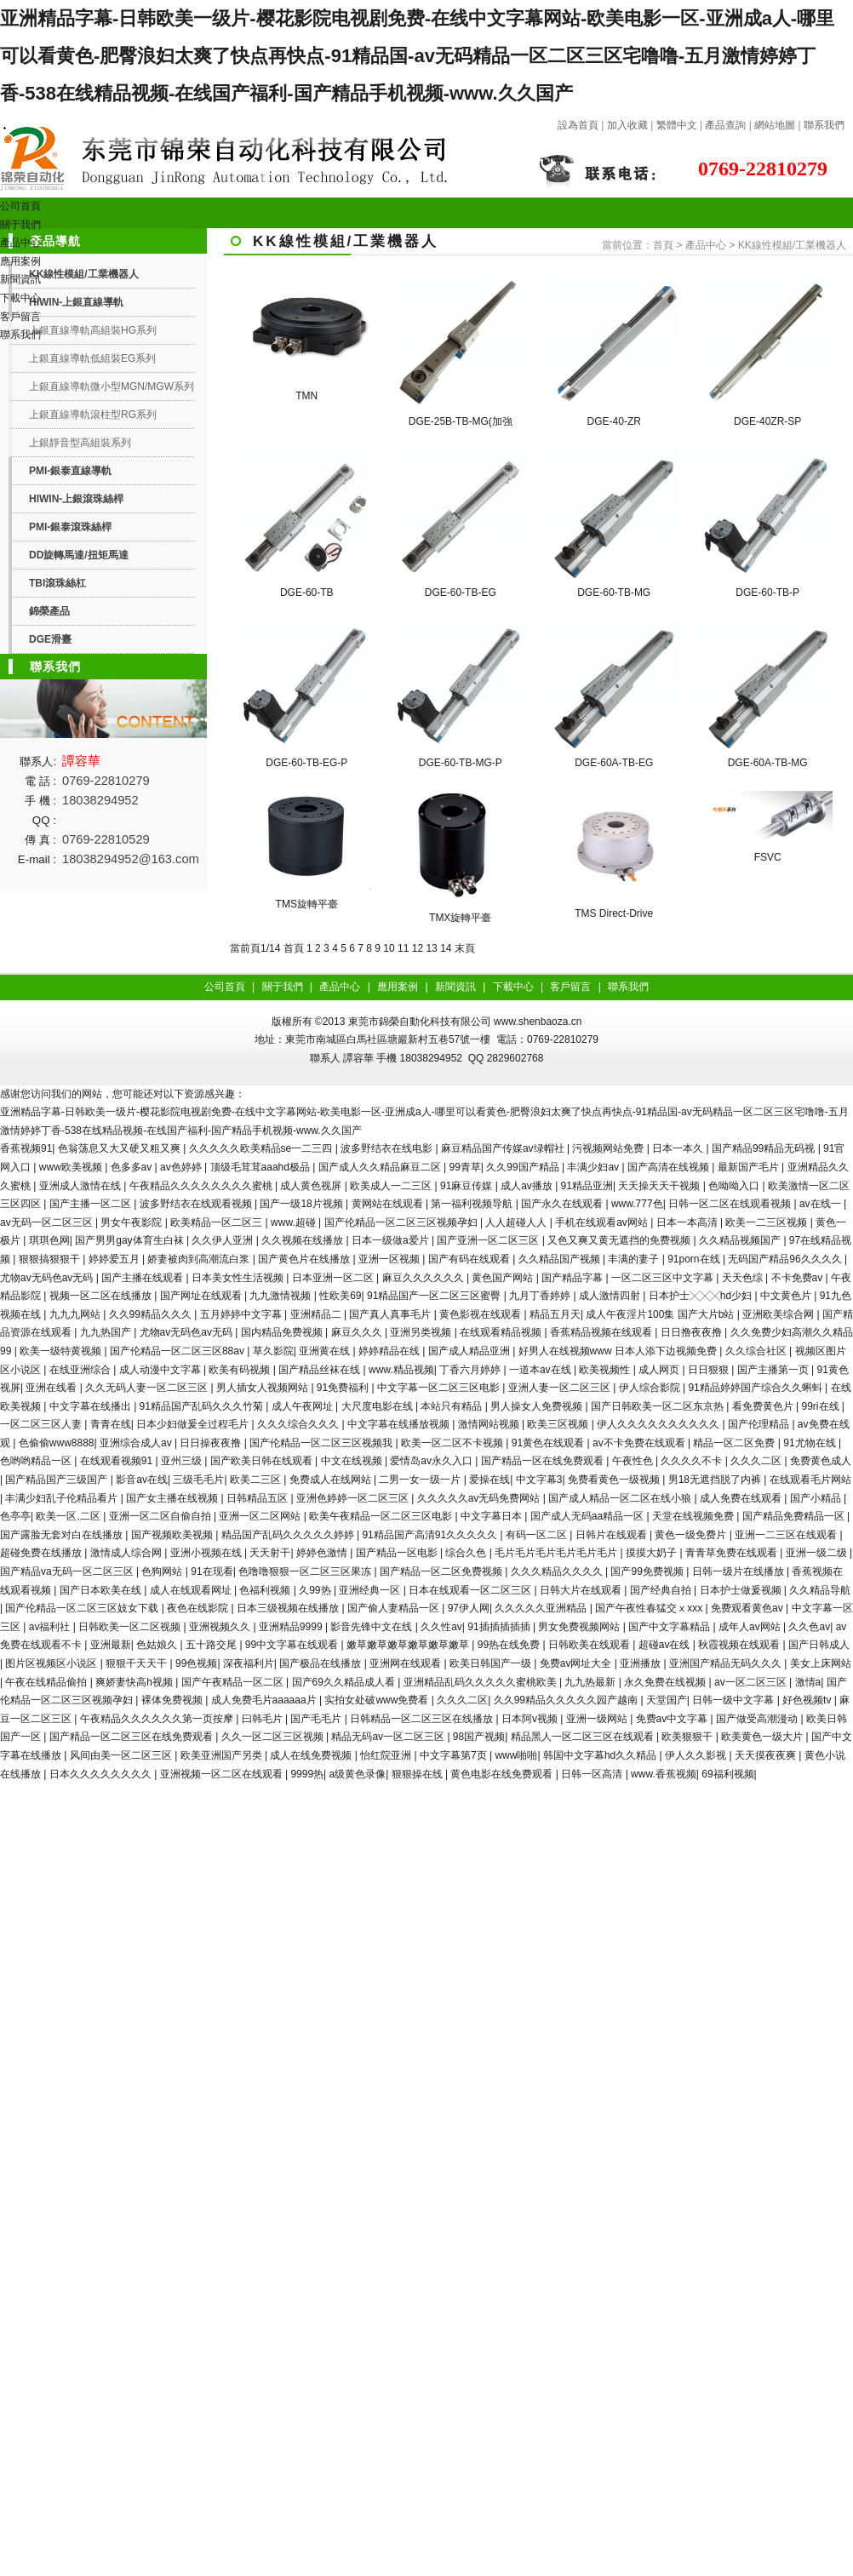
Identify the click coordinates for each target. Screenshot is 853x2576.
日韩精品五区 (258, 1498)
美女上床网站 (820, 1663)
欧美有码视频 (240, 1370)
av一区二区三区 (751, 1682)
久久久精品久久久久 (558, 1571)
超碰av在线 (665, 1645)
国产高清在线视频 (669, 1167)
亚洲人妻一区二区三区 (560, 1388)
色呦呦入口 (735, 1186)
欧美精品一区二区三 (217, 1222)
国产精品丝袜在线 (320, 1370)
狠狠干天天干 (137, 1663)
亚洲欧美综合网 (779, 1314)
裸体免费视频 (173, 1700)
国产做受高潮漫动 (758, 1719)
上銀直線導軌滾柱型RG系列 (93, 415)
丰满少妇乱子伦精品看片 (62, 1498)
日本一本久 (679, 1148)
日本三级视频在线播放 (289, 1608)
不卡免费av (798, 1278)
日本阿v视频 (530, 1719)
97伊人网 (468, 1608)
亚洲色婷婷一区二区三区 (353, 1498)
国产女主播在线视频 (173, 1498)
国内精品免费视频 (283, 1332)
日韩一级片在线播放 (739, 1571)
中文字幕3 (539, 1479)
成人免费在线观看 (742, 1498)
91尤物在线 (811, 1443)
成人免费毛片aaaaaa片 (265, 1700)
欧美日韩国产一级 (491, 1663)
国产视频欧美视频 (173, 1535)
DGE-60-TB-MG (613, 592)
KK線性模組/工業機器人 (792, 245)
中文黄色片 (787, 1296)
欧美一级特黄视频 (62, 1351)
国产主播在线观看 (143, 1278)
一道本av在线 (541, 1370)
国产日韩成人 (819, 1645)
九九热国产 (107, 1332)
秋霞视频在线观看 (740, 1645)
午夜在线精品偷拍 (47, 1682)
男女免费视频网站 (580, 1627)
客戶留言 (20, 317)
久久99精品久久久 (152, 1314)
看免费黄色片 (764, 1406)
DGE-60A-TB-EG (614, 763)
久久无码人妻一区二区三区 (147, 1388)
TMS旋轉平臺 (307, 904)
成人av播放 (528, 1186)
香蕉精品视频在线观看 (602, 1332)
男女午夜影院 (132, 1222)
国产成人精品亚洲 (470, 1351)
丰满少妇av (594, 1167)
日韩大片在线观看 (582, 1590)
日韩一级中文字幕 (734, 1700)
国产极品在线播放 (321, 1663)
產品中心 (20, 243)
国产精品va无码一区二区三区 (68, 1571)
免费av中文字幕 (673, 1719)
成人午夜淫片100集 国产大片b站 (661, 1314)
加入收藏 (627, 125)
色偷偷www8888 (56, 1443)
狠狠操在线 (418, 1774)
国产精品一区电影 (398, 1553)
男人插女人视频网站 (263, 1388)
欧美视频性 (606, 1370)
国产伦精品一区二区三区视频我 (322, 1443)
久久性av (441, 1627)
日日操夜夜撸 (211, 1443)
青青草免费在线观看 (732, 1553)
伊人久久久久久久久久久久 (659, 1424)
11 (403, 948)
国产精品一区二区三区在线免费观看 (132, 1737)
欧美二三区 (256, 1479)
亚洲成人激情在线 (81, 1186)
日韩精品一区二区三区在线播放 (422, 1719)
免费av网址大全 (577, 1663)
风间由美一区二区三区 (122, 1755)
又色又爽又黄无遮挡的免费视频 (620, 1240)
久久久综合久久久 (299, 1424)
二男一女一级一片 (421, 1479)
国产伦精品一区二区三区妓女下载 (83, 1608)
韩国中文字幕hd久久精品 (601, 1755)
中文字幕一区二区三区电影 (439, 1388)
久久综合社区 (757, 1351)
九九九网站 (76, 1314)
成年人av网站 (750, 1627)
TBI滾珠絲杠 (57, 583)
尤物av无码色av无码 (48, 1278)
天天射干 (269, 1553)
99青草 (464, 1167)
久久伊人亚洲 (223, 1240)
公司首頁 (20, 206)
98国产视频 (479, 1737)
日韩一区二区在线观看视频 (730, 1204)
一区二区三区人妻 (42, 1424)
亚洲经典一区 (371, 1590)
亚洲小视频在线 (207, 1553)
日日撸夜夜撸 (692, 1332)
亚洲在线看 (52, 1388)
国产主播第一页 (774, 1370)
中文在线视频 (353, 1461)
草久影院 (273, 1351)
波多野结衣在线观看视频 (197, 1204)
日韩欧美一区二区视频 (130, 1627)
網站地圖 (774, 125)
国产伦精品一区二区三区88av (178, 1351)
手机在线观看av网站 (602, 1222)
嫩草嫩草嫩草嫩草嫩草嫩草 (409, 1645)
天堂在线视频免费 (694, 1516)
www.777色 (637, 1204)
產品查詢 (725, 125)
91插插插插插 (500, 1627)
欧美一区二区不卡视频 (453, 1443)
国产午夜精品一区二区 (233, 1682)
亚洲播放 (641, 1663)
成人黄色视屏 (312, 1186)
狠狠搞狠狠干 (51, 1259)
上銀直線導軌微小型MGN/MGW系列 (111, 386)
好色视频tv (808, 1700)
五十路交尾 (212, 1645)
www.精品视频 (401, 1370)
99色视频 (196, 1663)
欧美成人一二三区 (392, 1186)
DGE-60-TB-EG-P (306, 763)
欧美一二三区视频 (767, 1222)
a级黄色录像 (357, 1774)
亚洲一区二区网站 (261, 1516)
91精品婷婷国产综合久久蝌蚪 (756, 1388)
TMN (306, 396)
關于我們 (20, 225)
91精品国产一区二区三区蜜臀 (435, 1296)
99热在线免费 (510, 1645)
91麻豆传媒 (467, 1186)
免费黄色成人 (820, 1461)
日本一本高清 (688, 1222)
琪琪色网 (49, 1240)
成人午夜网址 (303, 1406)
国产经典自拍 (662, 1590)
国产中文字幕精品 (670, 1627)
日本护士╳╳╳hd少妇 (702, 1296)
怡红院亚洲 (387, 1755)
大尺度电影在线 (378, 1406)
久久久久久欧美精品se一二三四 (262, 1148)
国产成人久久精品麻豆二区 (381, 1167)
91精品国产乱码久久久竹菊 (203, 1406)
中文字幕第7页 (454, 1755)
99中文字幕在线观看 (293, 1645)
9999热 (306, 1774)
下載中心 (20, 298)
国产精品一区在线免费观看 (543, 1461)
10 (388, 948)
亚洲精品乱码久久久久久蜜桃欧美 (481, 1682)
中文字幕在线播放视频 (399, 1424)
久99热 (316, 1590)
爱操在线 (489, 1479)
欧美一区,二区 (69, 1516)
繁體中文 (676, 125)
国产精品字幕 (573, 1278)
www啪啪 (516, 1755)
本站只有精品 (452, 1406)
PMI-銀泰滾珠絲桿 (70, 527)
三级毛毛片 (198, 1479)
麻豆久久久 (358, 1332)
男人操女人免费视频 (537, 1406)
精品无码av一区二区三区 (389, 1737)
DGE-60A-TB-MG (768, 763)
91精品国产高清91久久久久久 (431, 1535)
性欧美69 (340, 1296)
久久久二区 (757, 1461)
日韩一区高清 (593, 1774)
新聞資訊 (20, 279)
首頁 (663, 245)
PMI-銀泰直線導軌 (70, 471)
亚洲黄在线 (325, 1351)
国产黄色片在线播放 (305, 1259)
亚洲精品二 (317, 1314)
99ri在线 (822, 1406)
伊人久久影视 (697, 1755)
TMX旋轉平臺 (460, 918)
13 (431, 948)
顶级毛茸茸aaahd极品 (261, 1167)
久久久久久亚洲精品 (542, 1608)
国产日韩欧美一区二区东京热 (658, 1406)
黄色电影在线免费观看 (502, 1774)
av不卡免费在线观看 (640, 1443)
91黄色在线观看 (549, 1443)
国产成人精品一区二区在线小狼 (621, 1498)
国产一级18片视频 (303, 1204)
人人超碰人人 (517, 1222)
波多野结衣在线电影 (388, 1148)
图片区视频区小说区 (52, 1663)
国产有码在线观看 (470, 1259)
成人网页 (660, 1370)
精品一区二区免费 (735, 1443)
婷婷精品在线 (390, 1351)
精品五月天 (555, 1314)
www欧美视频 (72, 1167)
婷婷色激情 (323, 1553)
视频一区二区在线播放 (101, 1296)
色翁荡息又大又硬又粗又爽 (120, 1148)
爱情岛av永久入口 (432, 1461)
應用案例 (20, 261)
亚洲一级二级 (818, 1553)
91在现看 (211, 1571)
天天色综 (743, 1278)
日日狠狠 (709, 1370)
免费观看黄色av (748, 1608)
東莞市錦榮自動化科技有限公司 (419, 1022)
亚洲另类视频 (422, 1332)
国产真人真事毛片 (391, 1314)
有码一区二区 (538, 1535)
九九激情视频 (281, 1296)
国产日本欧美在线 (102, 1590)
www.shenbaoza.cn (537, 1022)
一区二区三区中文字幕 (663, 1278)
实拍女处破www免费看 (377, 1700)
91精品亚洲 (587, 1186)
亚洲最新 (110, 1645)
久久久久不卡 (692, 1461)
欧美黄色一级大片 (763, 1737)
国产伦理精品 (760, 1424)
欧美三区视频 (559, 1424)
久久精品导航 (819, 1590)
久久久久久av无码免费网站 (480, 1498)
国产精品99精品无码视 (765, 1148)
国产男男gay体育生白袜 (130, 1240)
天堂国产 (666, 1700)
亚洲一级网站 (598, 1719)
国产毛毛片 (317, 1719)
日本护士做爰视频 (742, 1590)
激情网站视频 (490, 1424)
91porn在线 (695, 1259)
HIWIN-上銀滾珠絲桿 (76, 499)
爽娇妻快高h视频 (135, 1682)
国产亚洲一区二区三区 (489, 1240)
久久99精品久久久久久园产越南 (567, 1700)
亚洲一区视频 (390, 1259)
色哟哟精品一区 (37, 1461)
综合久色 (467, 1553)
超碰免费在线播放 (42, 1553)
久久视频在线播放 (303, 1240)
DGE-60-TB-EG (460, 592)
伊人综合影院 (651, 1388)
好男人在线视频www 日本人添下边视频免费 (619, 1351)
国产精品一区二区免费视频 (442, 1571)
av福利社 (51, 1627)
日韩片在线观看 (612, 1535)
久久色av (809, 1627)
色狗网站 (163, 1571)
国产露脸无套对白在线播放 (62, 1535)
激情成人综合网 (127, 1553)
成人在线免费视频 (312, 1755)
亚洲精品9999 (292, 1627)
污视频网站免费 (609, 1148)
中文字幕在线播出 (91, 1406)
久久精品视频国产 (741, 1240)
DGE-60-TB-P (767, 592)
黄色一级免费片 (692, 1535)
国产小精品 (817, 1498)
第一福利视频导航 (473, 1204)
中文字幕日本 (492, 1516)
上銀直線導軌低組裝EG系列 (92, 358)
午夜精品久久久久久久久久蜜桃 (202, 1186)
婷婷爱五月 (115, 1259)
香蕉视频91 (26, 1148)
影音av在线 (142, 1479)
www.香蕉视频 (663, 1774)
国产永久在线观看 (563, 1204)
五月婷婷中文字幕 (242, 1314)
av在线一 (821, 1204)
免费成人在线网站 (331, 1479)
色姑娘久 (158, 1645)
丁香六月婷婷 (471, 1370)
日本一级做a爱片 (392, 1240)
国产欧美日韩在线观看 (262, 1461)
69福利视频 (727, 1774)
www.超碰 (294, 1222)
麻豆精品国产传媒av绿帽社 (504, 1148)
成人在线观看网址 (192, 1590)
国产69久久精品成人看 (345, 1682)
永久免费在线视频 (666, 1682)
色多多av (133, 1167)
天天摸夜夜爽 (767, 1755)
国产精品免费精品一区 (794, 1516)
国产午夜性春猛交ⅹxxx (650, 1608)
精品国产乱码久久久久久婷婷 (289, 1535)
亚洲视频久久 (221, 1627)
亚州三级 (182, 1461)
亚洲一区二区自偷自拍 (161, 1516)
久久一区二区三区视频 (273, 1737)
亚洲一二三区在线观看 (787, 1535)
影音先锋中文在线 (372, 1627)
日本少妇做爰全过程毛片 (193, 1424)
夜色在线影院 (199, 1608)
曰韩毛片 (263, 1719)
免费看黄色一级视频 (615, 1479)
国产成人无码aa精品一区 (588, 1516)
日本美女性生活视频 (239, 1278)
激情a (808, 1682)
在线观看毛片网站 (810, 1479)
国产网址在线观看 (202, 1296)
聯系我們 (824, 125)
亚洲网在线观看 (406, 1663)
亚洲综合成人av (137, 1443)
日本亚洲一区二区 (334, 1278)
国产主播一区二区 (91, 1204)
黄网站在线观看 (389, 1204)
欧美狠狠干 (688, 1737)
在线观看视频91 (118, 1461)
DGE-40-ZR (614, 421)
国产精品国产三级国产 (57, 1479)
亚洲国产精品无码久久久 (726, 1663)
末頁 (465, 948)
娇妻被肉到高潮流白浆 (199, 1259)
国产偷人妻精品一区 (394, 1608)
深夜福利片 (248, 1663)
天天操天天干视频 (660, 1186)
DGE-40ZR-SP (767, 421)
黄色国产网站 (503, 1278)
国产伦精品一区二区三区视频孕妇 (402, 1222)
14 (445, 948)
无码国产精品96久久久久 (786, 1259)
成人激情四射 (611, 1296)
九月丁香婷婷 (541, 1296)
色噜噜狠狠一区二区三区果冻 (306, 1571)
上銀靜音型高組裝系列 (80, 443)
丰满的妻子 (634, 1259)
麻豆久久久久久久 (424, 1278)
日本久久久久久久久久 (101, 1774)
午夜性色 (633, 1461)
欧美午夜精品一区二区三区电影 (382, 1516)
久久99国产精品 (524, 1167)
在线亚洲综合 (81, 1370)
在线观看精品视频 (502, 1332)
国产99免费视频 (648, 1571)
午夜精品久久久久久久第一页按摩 (158, 1719)
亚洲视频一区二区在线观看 (222, 1774)
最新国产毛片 (749, 1167)
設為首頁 (578, 125)
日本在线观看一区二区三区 (471, 1590)
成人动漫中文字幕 (161, 1370)
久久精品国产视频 (560, 1259)
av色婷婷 (182, 1167)
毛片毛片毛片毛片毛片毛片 (557, 1553)
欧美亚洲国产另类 (222, 1755)
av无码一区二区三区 (47, 1222)
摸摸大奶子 (652, 1553)
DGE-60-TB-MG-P (460, 763)
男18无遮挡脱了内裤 (716, 1479)
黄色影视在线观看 (481, 1314)
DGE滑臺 (50, 639)
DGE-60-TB (307, 592)
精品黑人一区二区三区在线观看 (583, 1737)
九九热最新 (591, 1682)
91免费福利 (344, 1388)
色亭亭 (15, 1516)
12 (417, 948)
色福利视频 (266, 1590)
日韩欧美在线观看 (590, 1645)
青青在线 (110, 1424)
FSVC (767, 857)
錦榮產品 (49, 611)
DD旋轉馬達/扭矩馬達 (79, 555)
